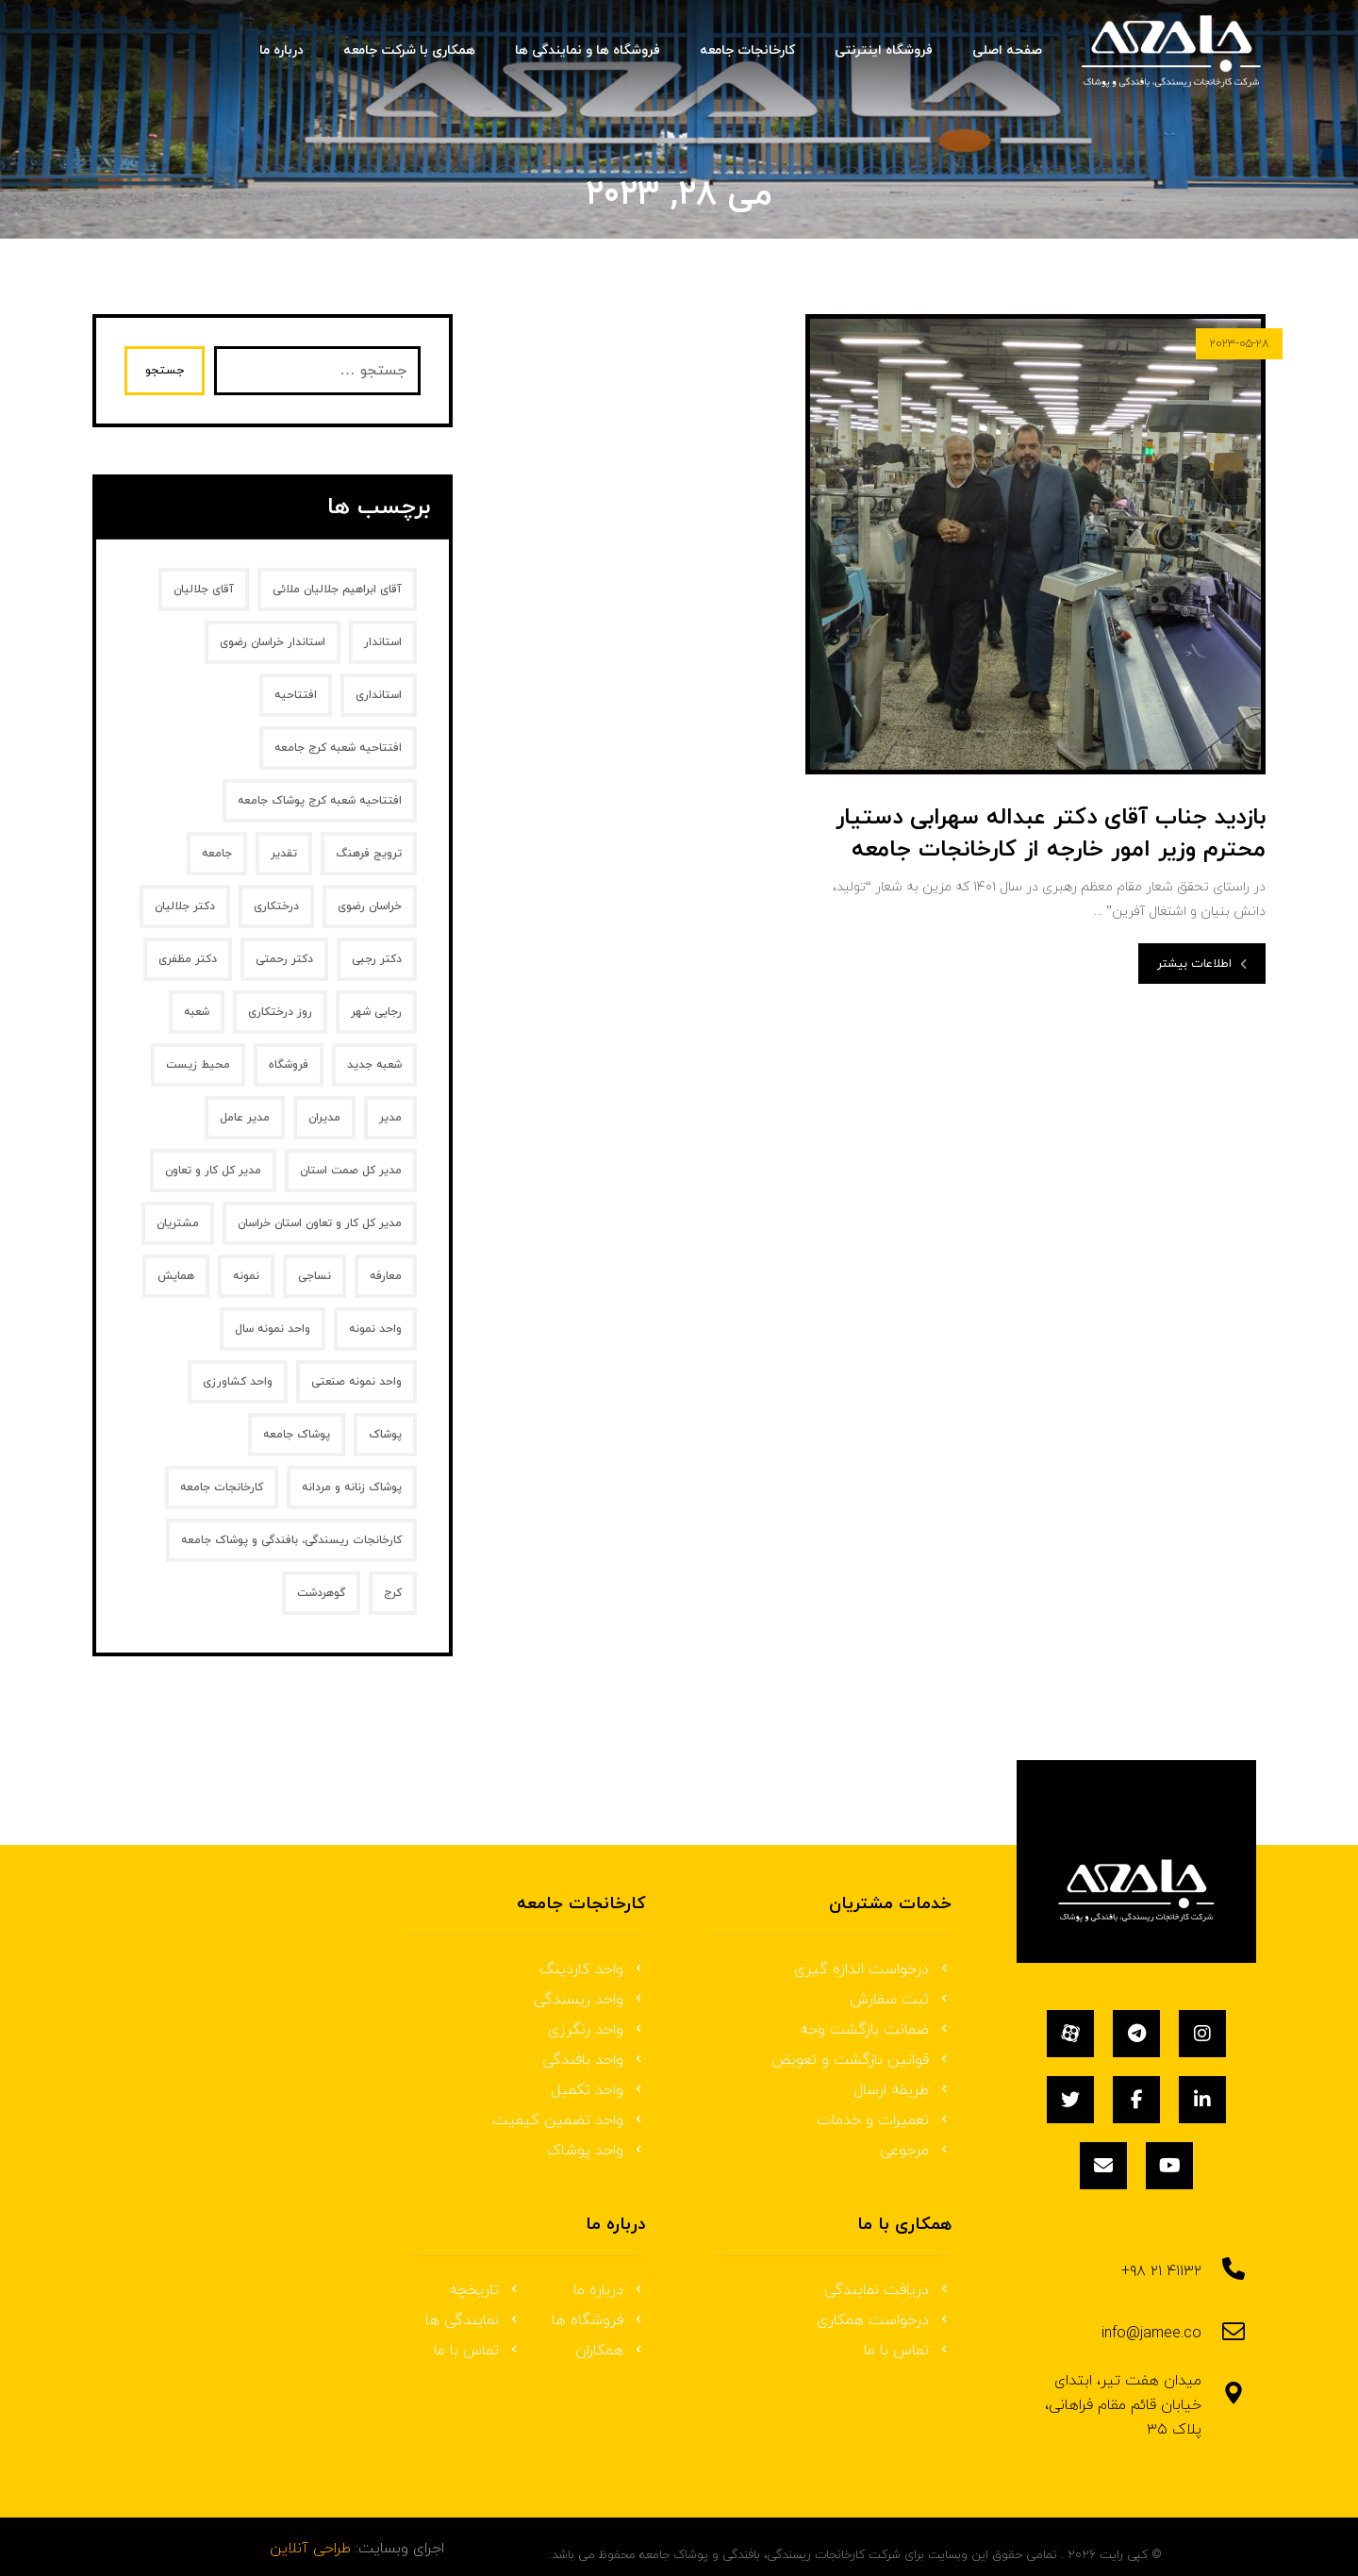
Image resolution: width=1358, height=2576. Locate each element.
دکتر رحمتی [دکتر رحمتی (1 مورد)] (284, 959)
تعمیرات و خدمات (884, 2120)
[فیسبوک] (1136, 2099)
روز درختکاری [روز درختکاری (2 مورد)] (280, 1012)
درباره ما (609, 2290)
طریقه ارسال (902, 2090)
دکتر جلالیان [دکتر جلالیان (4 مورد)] (185, 906)
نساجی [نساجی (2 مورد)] (314, 1276)
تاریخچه (485, 2290)
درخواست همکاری (884, 2320)
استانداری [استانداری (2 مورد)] (379, 695)
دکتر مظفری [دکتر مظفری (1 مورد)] (187, 959)
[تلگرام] (1136, 2033)
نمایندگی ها (473, 2320)
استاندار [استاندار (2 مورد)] (383, 642)
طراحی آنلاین (310, 2534)
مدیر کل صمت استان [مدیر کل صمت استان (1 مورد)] (351, 1170)
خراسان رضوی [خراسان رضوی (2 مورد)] (370, 906)
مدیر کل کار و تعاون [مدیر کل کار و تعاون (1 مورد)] (213, 1170)
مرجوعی (916, 2150)
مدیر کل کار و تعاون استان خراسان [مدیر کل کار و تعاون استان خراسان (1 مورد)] (320, 1223)
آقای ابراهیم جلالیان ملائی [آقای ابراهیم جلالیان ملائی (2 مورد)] (337, 589)
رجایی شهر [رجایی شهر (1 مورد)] (376, 1012)
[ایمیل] (1103, 2165)
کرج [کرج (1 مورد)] (393, 1593)
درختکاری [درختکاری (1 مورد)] (276, 906)
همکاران (610, 2350)
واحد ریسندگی (590, 1999)
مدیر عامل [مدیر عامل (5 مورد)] (245, 1117)
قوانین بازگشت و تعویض (861, 2060)
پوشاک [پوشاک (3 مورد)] (385, 1434)
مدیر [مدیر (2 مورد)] (390, 1117)
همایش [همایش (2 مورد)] (175, 1276)
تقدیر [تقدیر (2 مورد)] (284, 853)
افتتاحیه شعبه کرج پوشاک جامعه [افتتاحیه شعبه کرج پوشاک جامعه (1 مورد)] (320, 800)
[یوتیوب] (1169, 2165)
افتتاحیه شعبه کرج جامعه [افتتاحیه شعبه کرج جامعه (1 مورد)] (338, 748)
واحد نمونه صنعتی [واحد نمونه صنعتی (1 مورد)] (356, 1381)
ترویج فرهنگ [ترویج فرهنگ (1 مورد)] (369, 853)
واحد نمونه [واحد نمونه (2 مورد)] (375, 1329)
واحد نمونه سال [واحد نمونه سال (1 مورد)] (272, 1329)
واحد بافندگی (594, 2060)
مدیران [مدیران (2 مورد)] (324, 1117)
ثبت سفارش (901, 1999)
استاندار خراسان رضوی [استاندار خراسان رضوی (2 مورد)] (272, 642)
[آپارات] (1070, 2033)
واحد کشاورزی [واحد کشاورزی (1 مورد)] (238, 1381)
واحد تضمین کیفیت (569, 2120)
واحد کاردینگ (592, 1969)
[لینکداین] (1202, 2099)
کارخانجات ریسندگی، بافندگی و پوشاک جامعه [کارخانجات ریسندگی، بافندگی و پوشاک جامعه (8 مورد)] (291, 1540)
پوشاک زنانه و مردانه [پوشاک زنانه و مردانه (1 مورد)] (352, 1487)
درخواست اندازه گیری (873, 1969)
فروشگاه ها (599, 2320)
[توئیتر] (1070, 2099)
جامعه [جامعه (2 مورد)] (217, 853)
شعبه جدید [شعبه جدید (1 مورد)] (374, 1064)
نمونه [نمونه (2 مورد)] (246, 1276)
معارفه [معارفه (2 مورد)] (386, 1276)
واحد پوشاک (596, 2150)
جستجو (167, 371)
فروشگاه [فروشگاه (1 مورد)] (288, 1064)
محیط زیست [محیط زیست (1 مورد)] (198, 1064)
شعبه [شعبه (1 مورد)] (196, 1012)
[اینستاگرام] (1202, 2033)
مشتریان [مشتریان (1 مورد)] (178, 1223)
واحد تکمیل (598, 2090)
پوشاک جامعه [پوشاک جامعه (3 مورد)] (296, 1434)
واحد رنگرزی (597, 2029)
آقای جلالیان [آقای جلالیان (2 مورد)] (204, 589)
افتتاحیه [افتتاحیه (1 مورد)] (295, 695)
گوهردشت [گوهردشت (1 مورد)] (321, 1593)
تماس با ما (908, 2350)
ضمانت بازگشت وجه (876, 2029)
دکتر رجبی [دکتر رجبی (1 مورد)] (377, 959)
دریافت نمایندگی (888, 2290)
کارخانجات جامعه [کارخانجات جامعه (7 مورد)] (221, 1487)
